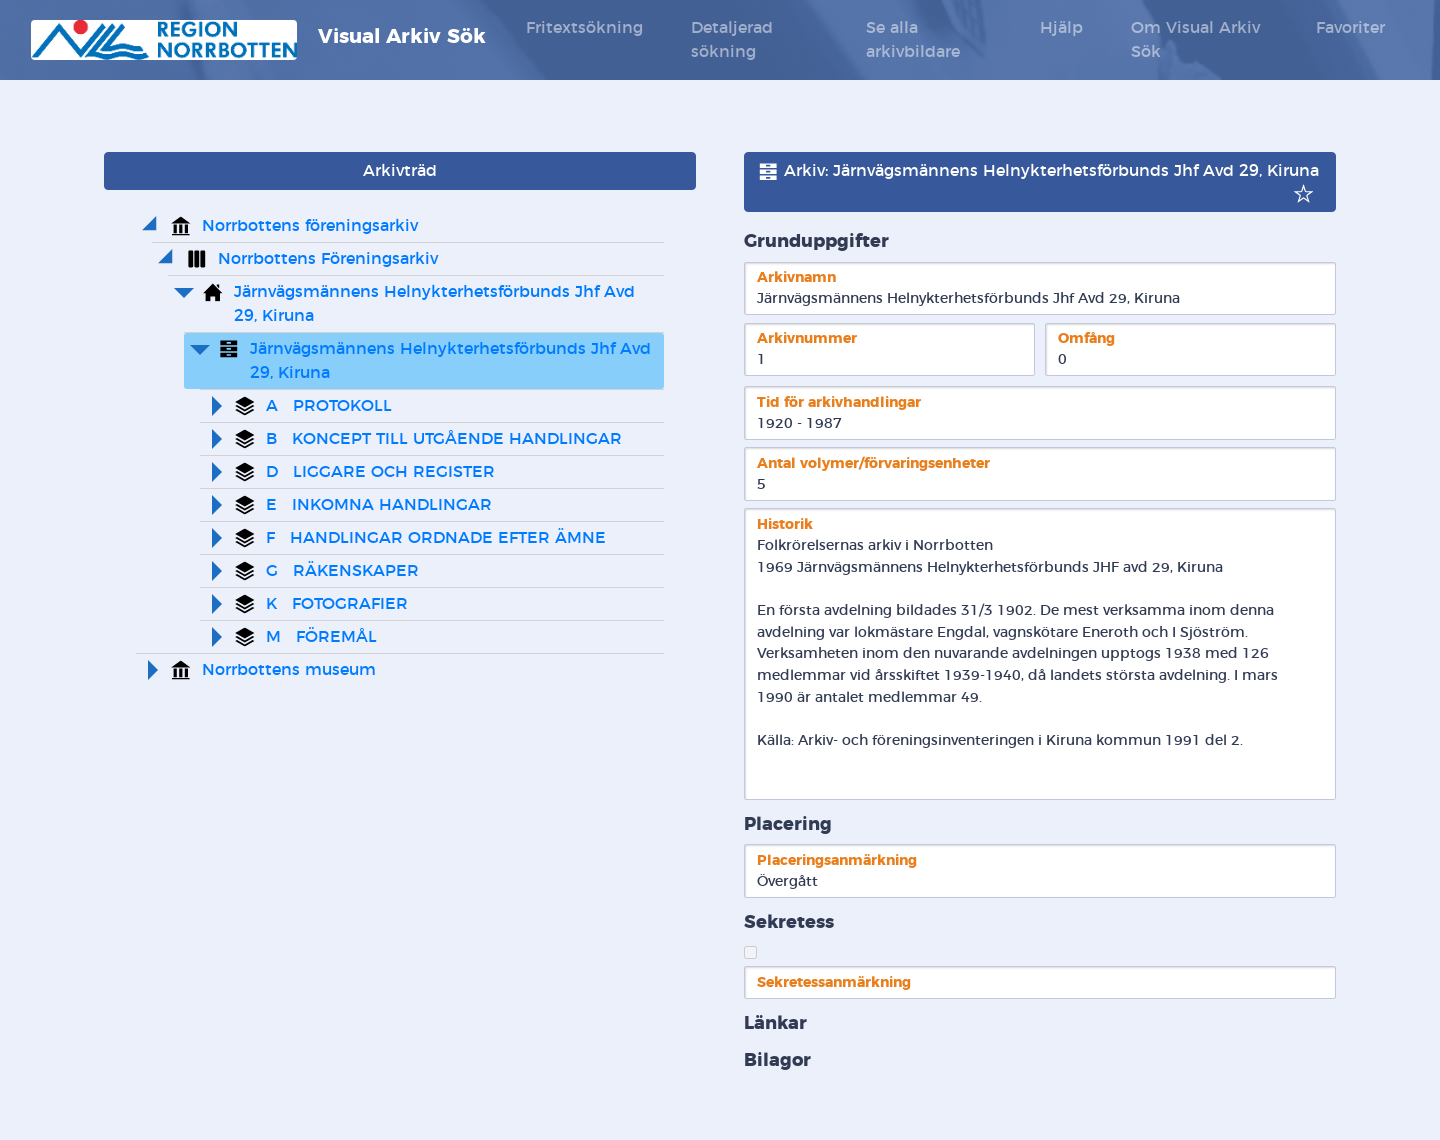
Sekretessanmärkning (834, 982)
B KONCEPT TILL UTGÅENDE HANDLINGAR (444, 439)
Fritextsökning (584, 28)
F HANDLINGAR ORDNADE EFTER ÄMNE (436, 538)
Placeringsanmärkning (837, 860)
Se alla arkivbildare (913, 40)
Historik (785, 524)
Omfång (1086, 338)
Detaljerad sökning (732, 40)
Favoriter (1350, 28)
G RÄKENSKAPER (342, 571)
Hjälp (1061, 28)
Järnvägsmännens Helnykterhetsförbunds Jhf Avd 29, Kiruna (437, 304)
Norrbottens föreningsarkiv (310, 226)
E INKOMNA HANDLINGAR (379, 505)
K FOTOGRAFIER (337, 604)
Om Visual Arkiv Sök (1195, 40)
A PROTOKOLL (329, 406)
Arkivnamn (796, 277)
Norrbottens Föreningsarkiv (328, 259)
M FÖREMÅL (321, 637)
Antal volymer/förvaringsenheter (873, 463)
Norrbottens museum (289, 670)
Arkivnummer (807, 338)
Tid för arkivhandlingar (839, 402)
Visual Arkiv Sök (258, 40)
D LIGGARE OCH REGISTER (380, 472)
